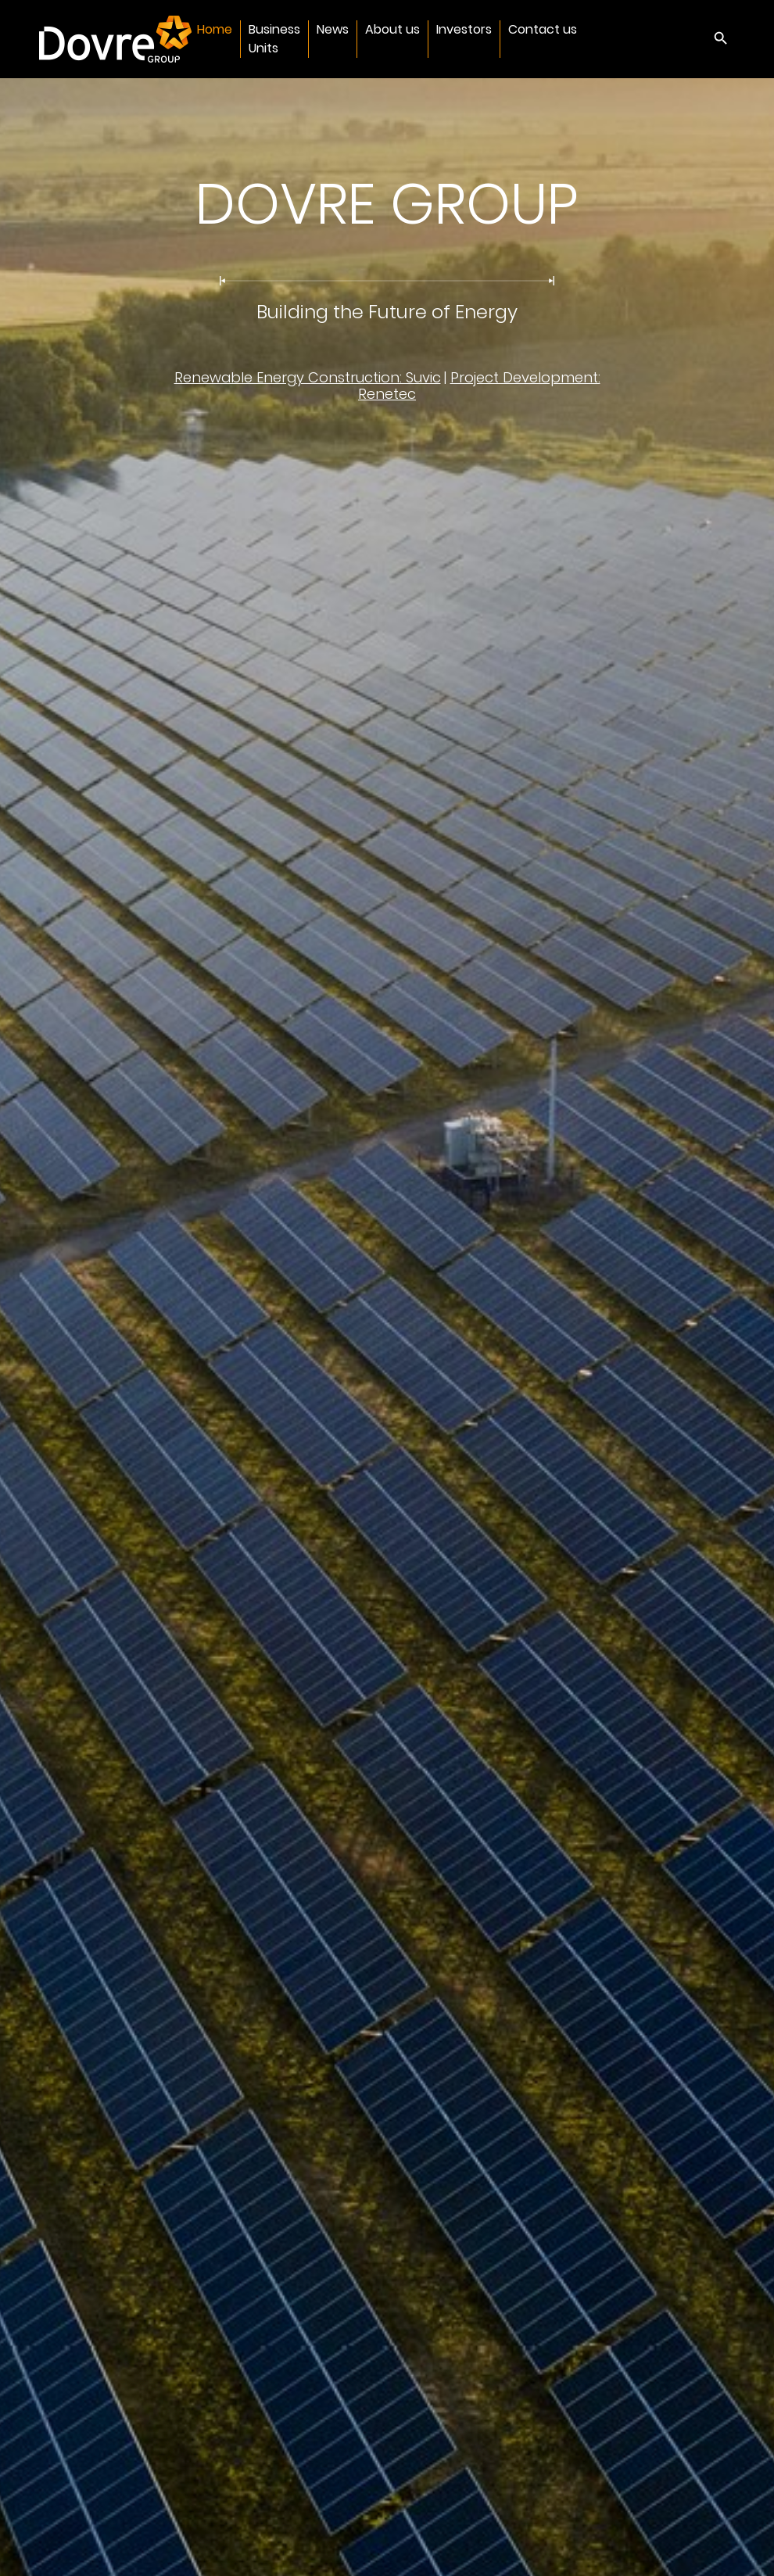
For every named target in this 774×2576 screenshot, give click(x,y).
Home (214, 29)
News (333, 29)
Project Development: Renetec (479, 386)
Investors (464, 29)
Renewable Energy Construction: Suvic (307, 377)
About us (392, 29)
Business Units (274, 38)
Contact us (542, 29)
